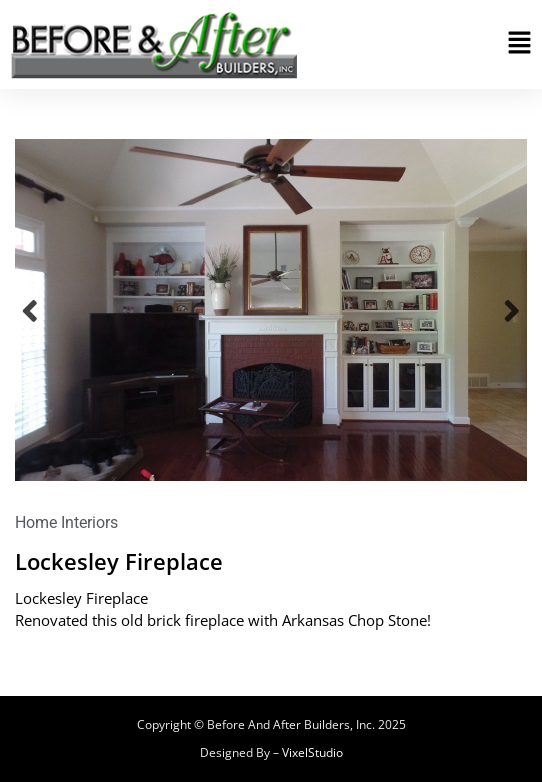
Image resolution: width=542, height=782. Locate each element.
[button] (519, 44)
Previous (30, 310)
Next (512, 310)
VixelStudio (312, 752)
